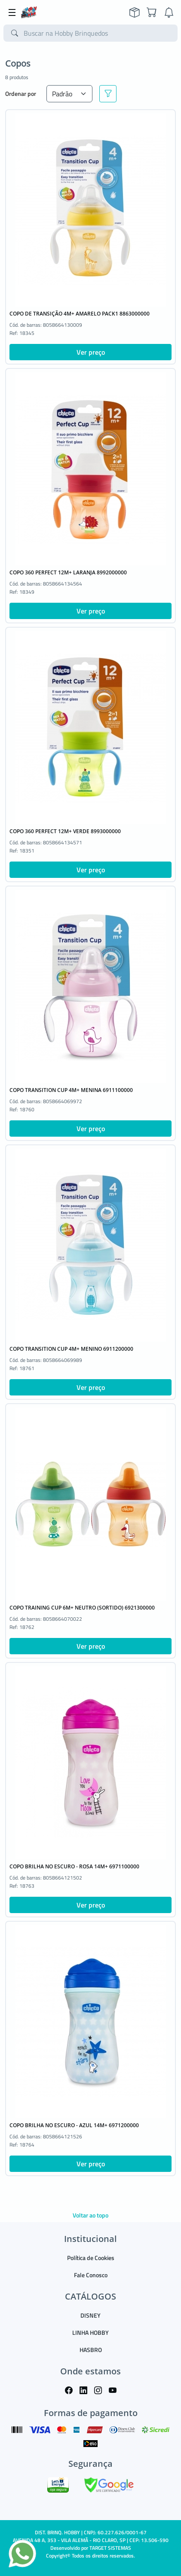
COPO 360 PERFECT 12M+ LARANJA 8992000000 (68, 572)
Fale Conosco (90, 2274)
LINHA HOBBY (90, 2332)
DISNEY (90, 2315)
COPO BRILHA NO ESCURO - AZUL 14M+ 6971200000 (74, 2125)
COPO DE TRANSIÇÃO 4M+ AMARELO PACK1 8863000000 (79, 313)
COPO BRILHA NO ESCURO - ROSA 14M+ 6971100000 (74, 1866)
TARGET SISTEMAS (110, 2548)
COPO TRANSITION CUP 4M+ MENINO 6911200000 (71, 1348)
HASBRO (91, 2349)
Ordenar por (20, 93)
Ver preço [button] (91, 352)
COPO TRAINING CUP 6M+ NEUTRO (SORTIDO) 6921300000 (82, 1607)
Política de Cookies (90, 2257)
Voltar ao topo (90, 2215)
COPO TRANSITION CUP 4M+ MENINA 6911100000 (71, 1090)
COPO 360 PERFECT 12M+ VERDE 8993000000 (65, 831)
